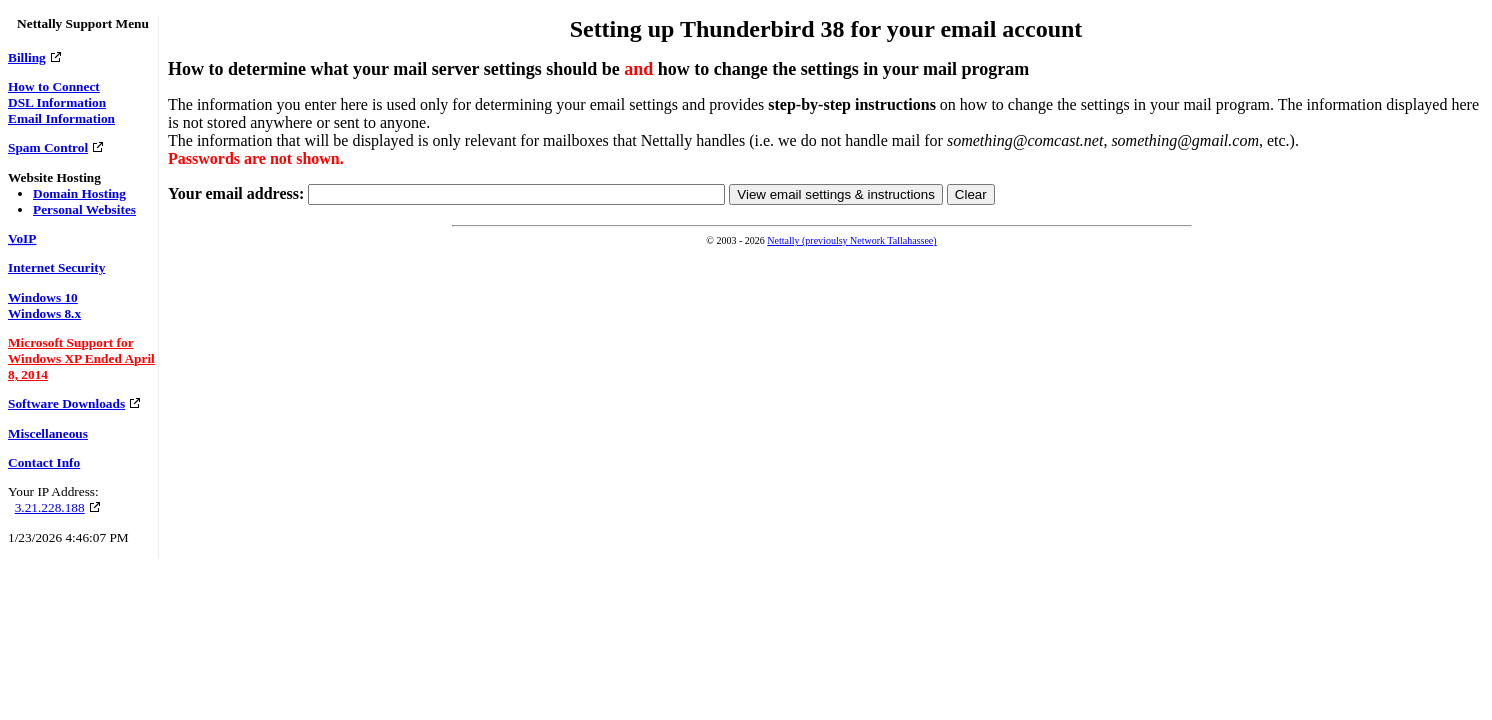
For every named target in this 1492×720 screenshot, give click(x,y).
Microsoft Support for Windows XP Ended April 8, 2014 (81, 358)
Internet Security (56, 267)
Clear (971, 194)
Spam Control (48, 147)
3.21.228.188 (50, 507)
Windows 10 (43, 297)
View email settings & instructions (836, 194)
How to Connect (54, 86)
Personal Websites (84, 209)
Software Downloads (66, 403)
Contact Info (44, 462)
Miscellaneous (48, 433)
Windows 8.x (44, 313)
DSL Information (57, 102)
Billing (27, 57)
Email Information (61, 118)
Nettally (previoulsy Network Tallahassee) (851, 240)
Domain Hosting (79, 193)
